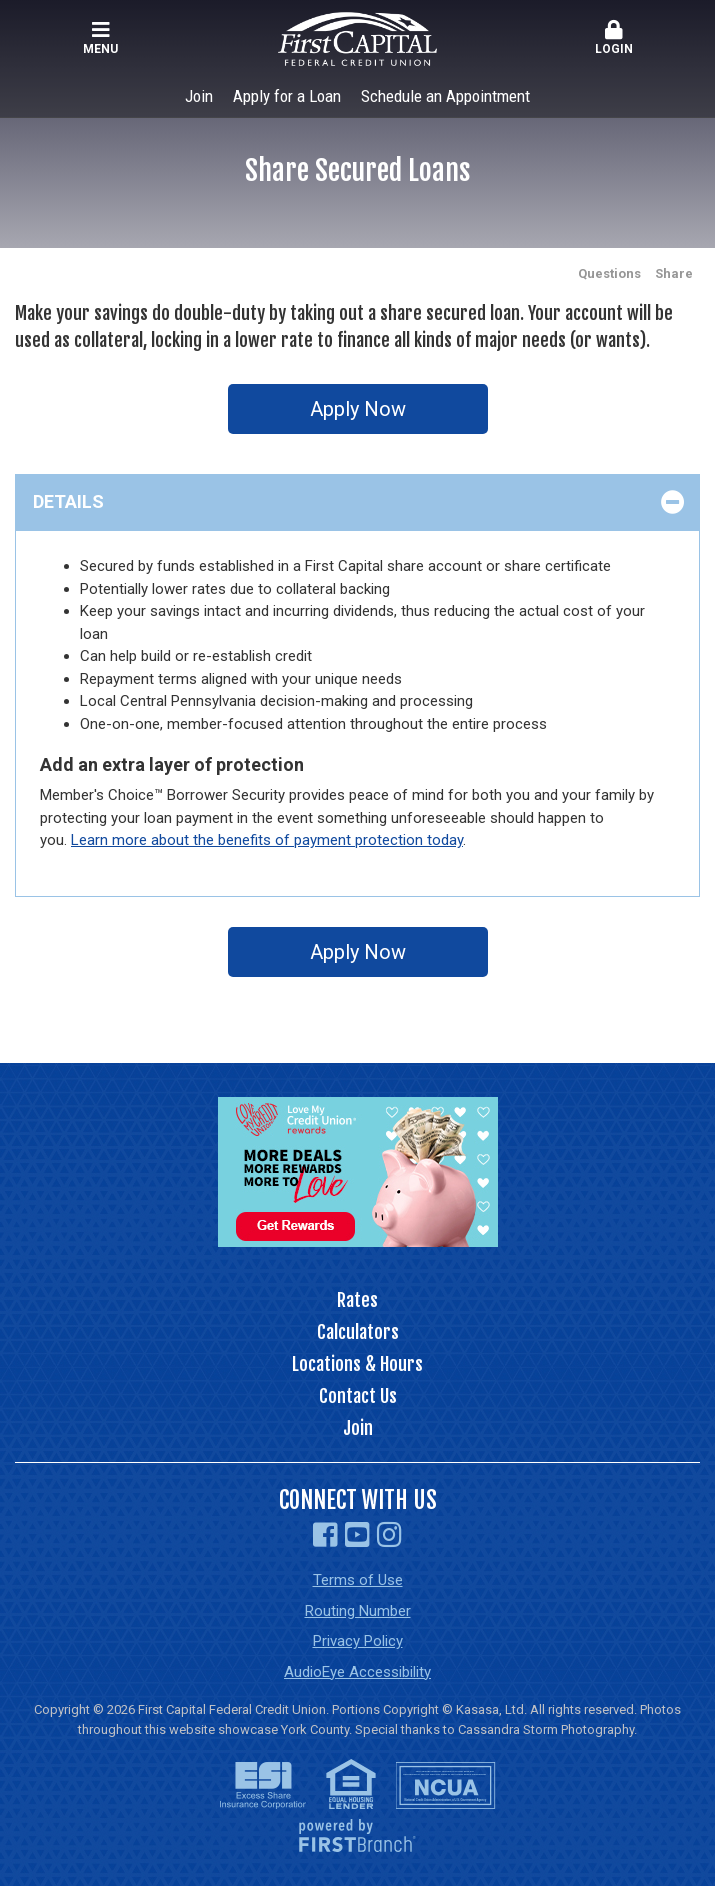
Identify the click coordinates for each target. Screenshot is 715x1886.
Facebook (325, 1535)
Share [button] (674, 273)
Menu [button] (100, 38)
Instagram (389, 1535)
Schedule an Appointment (445, 96)
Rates (357, 1300)
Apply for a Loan (287, 96)
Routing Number (358, 1611)
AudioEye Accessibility (357, 1672)
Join (199, 96)
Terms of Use (358, 1580)
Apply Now (358, 409)
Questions (609, 273)
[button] (614, 39)
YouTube (357, 1535)
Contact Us (358, 1396)
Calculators (358, 1332)
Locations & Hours (357, 1364)
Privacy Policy (358, 1641)
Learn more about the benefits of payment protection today (267, 840)
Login (614, 38)
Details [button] (68, 501)
